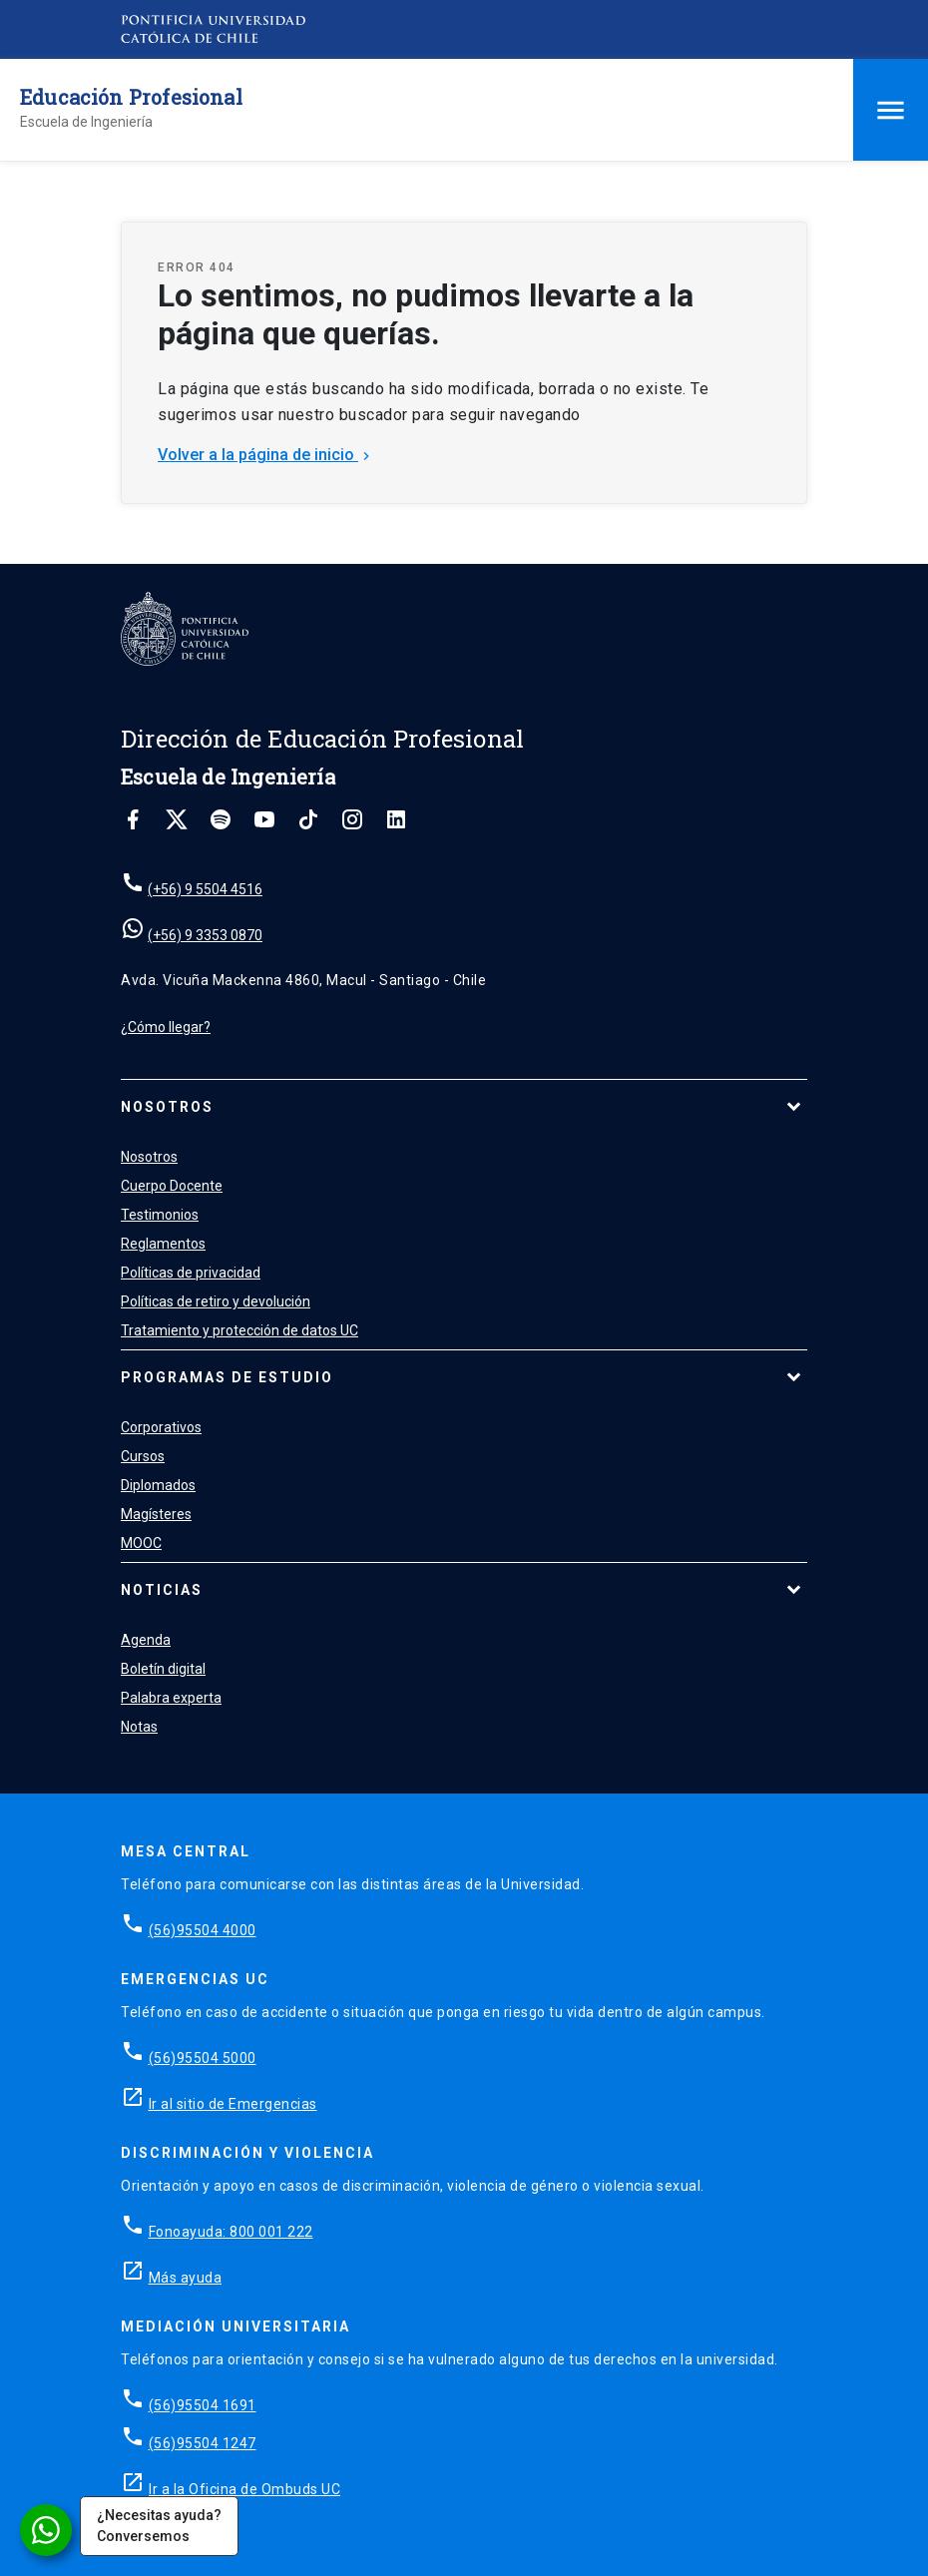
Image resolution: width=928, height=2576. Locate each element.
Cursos (143, 1456)
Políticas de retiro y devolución (215, 1301)
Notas (139, 1727)
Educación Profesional (131, 97)
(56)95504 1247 (202, 2443)
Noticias (162, 1590)
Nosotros (167, 1107)
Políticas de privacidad (190, 1273)
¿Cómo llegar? (166, 1027)
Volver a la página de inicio (266, 454)
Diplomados (158, 1485)
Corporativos (161, 1427)
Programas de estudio (227, 1377)
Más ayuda (186, 2278)
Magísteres (156, 1514)
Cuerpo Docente (172, 1186)
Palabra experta (171, 1698)
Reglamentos (163, 1244)
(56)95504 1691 (202, 2405)
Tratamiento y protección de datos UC (239, 1330)
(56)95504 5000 (202, 2058)
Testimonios (160, 1215)
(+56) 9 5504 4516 (205, 889)
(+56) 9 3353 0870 (205, 935)
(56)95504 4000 (202, 1930)
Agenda (146, 1640)
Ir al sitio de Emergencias (233, 2104)
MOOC (141, 1543)
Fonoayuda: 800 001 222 (231, 2232)
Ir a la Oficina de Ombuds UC (244, 2489)
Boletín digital (163, 1669)
